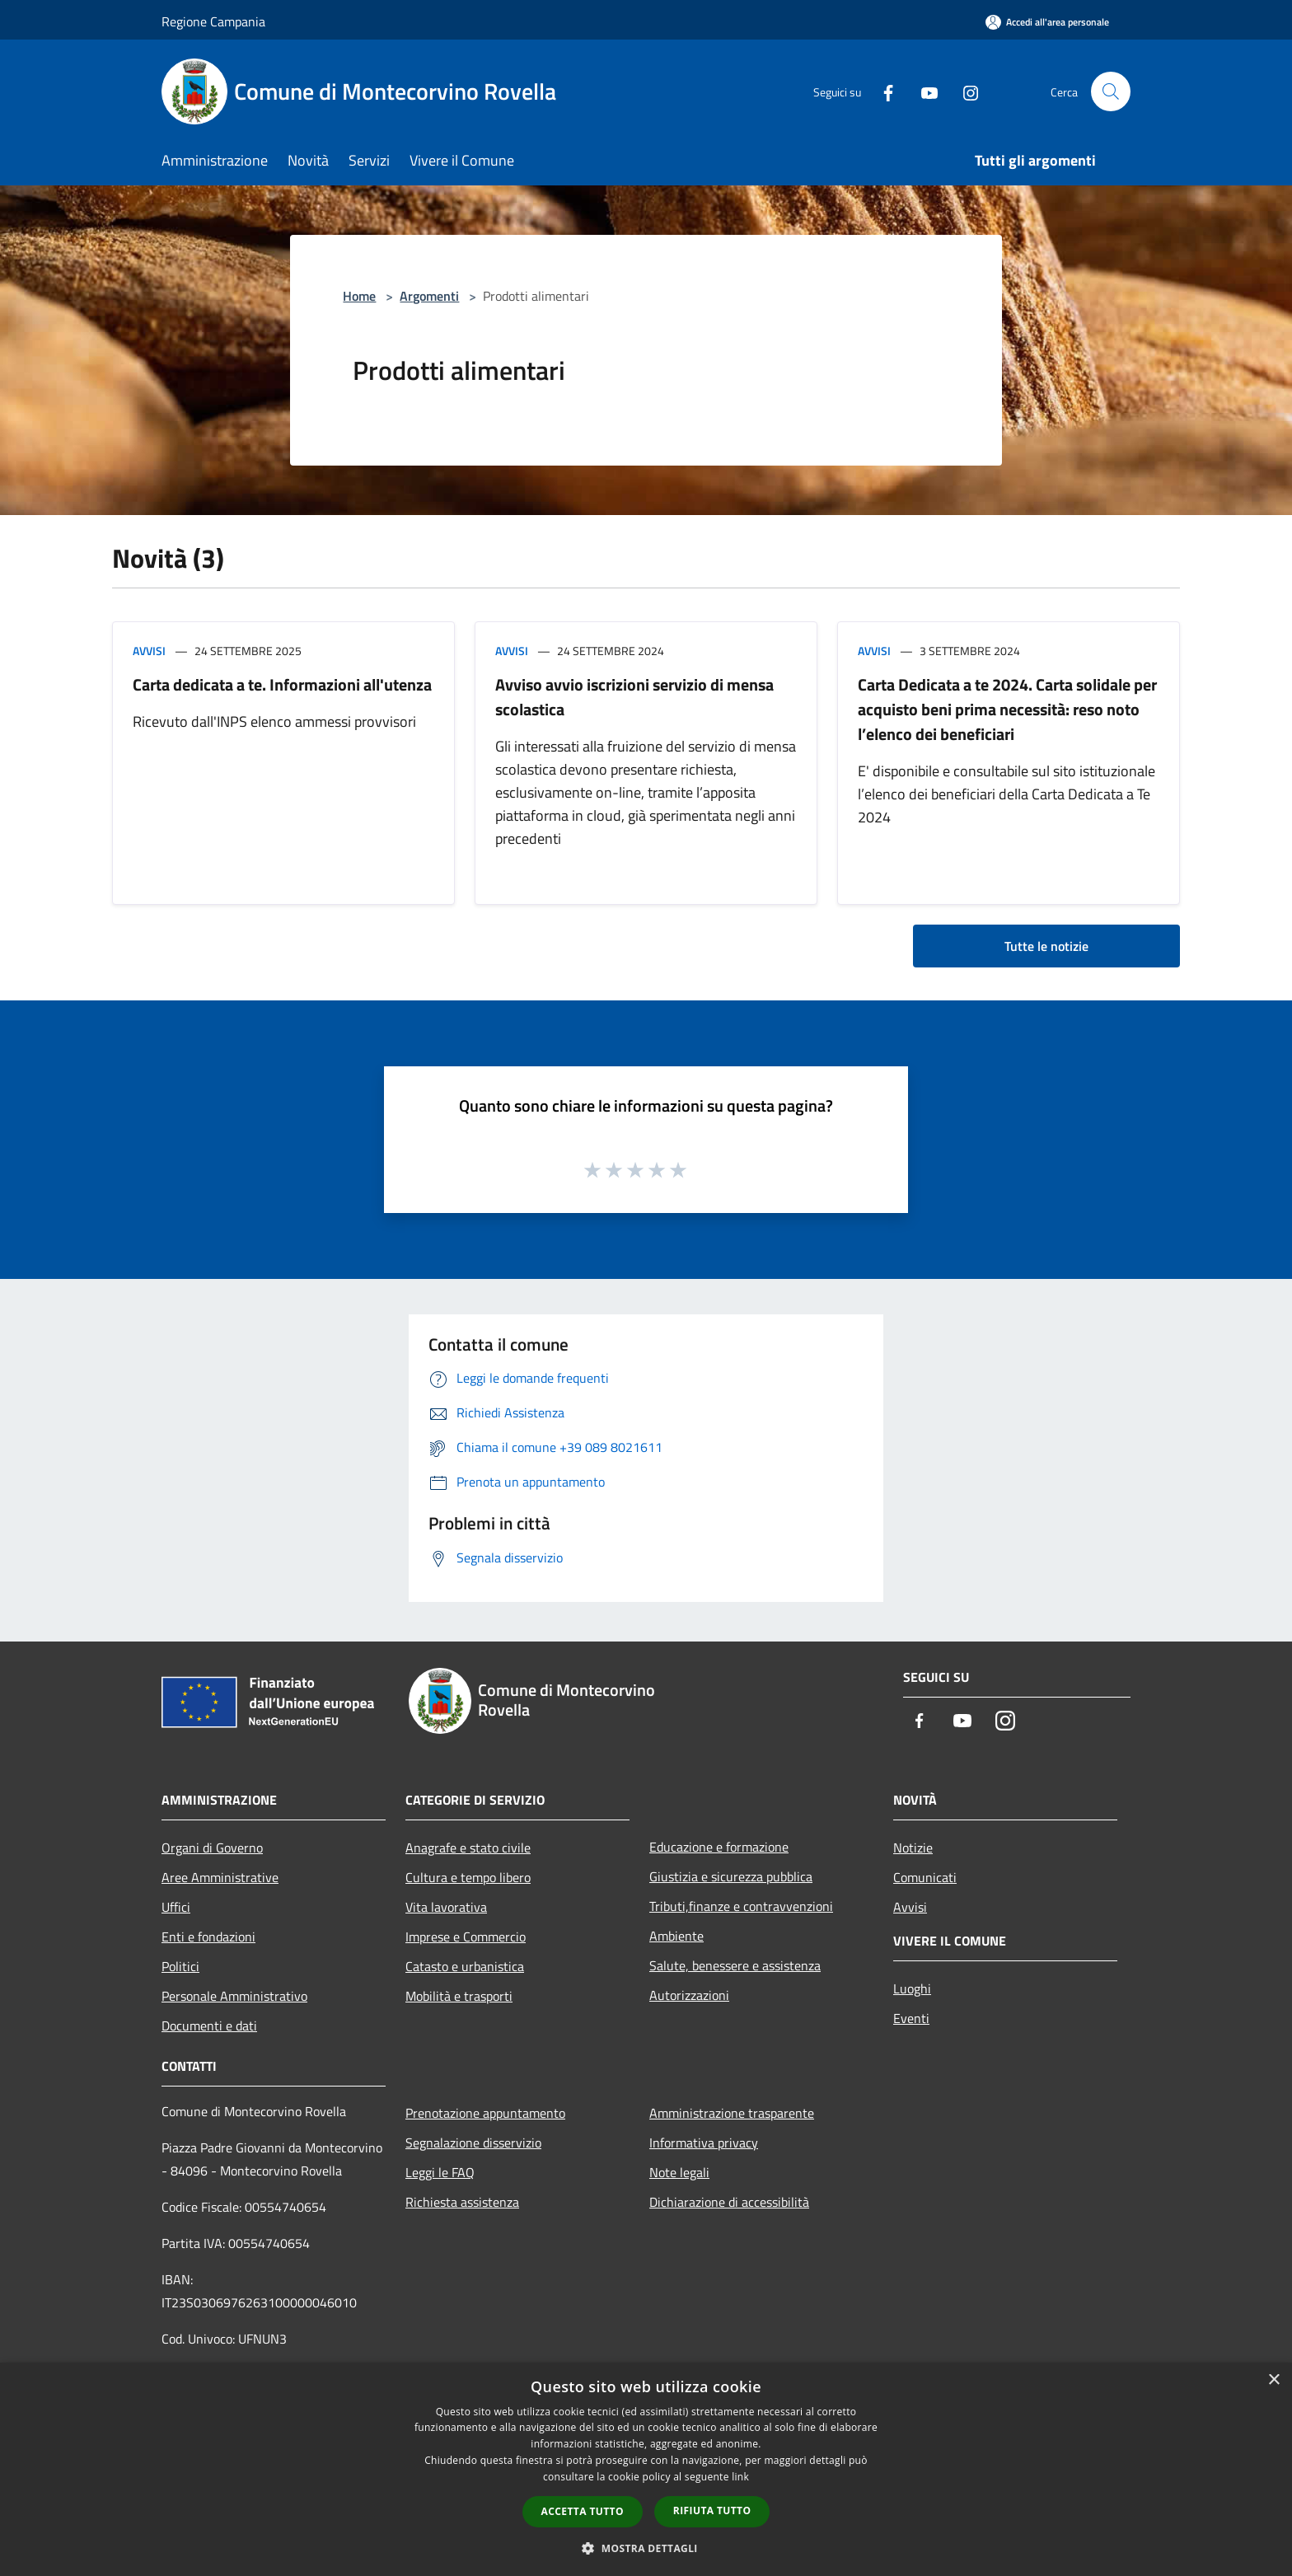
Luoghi (912, 1988)
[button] (646, 2548)
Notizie (913, 1847)
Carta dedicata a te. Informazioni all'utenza (282, 684)
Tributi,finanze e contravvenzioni (741, 1906)
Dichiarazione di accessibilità (729, 2202)
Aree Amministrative (220, 1877)
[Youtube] (922, 91)
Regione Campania (213, 21)
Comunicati (925, 1877)
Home (359, 296)
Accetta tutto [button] (582, 2511)
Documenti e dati (209, 2025)
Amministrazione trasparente (731, 2113)
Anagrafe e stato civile (468, 1847)
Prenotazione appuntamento (485, 2113)
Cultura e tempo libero (468, 1877)
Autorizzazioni (689, 1995)
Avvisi (149, 650)
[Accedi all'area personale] (1047, 21)
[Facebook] (881, 91)
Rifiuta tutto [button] (712, 2510)
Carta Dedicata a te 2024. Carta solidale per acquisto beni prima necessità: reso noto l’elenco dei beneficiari (1007, 709)
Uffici (176, 1907)
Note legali (679, 2172)
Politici (180, 1966)
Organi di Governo (212, 1847)
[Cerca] (1110, 91)
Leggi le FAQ (440, 2172)
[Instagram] (964, 91)
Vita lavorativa (446, 1907)
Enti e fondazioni (208, 1936)
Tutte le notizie (1046, 946)
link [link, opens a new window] (740, 2477)
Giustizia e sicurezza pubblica (730, 1876)
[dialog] (646, 2469)
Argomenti (429, 296)
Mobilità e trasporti (459, 1996)
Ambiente (676, 1936)
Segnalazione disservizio (473, 2142)
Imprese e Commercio (465, 1936)
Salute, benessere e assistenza (735, 1965)
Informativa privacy (703, 2142)
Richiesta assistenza (462, 2202)
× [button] (1273, 2380)
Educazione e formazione (719, 1847)
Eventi (911, 2018)
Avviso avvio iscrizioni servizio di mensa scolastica (634, 697)
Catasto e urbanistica (464, 1966)
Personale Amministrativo (234, 1996)
